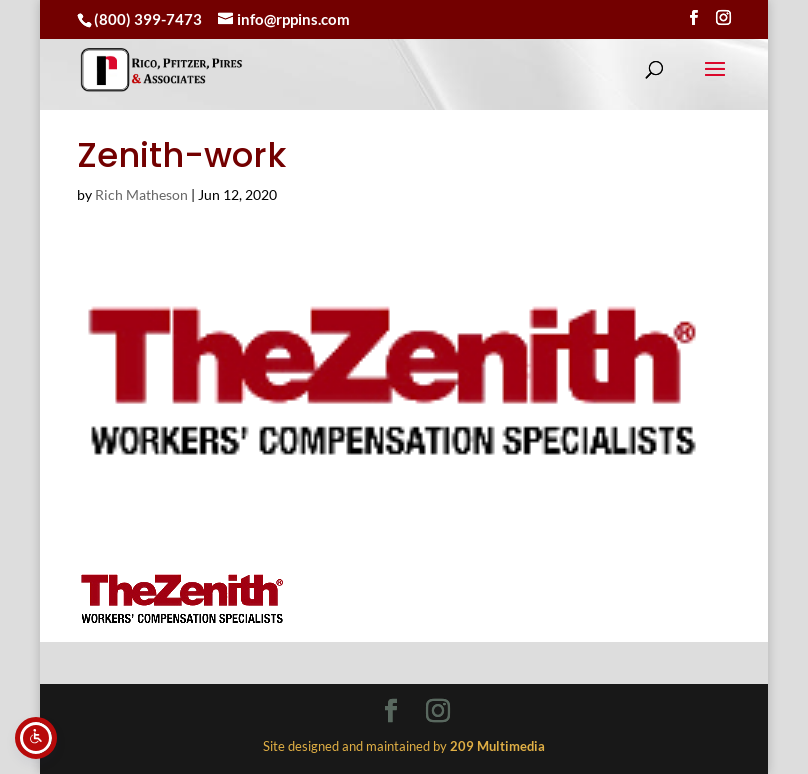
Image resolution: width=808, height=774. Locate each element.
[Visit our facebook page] (693, 18)
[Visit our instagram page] (723, 18)
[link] (161, 69)
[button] (715, 82)
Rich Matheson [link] (141, 194)
